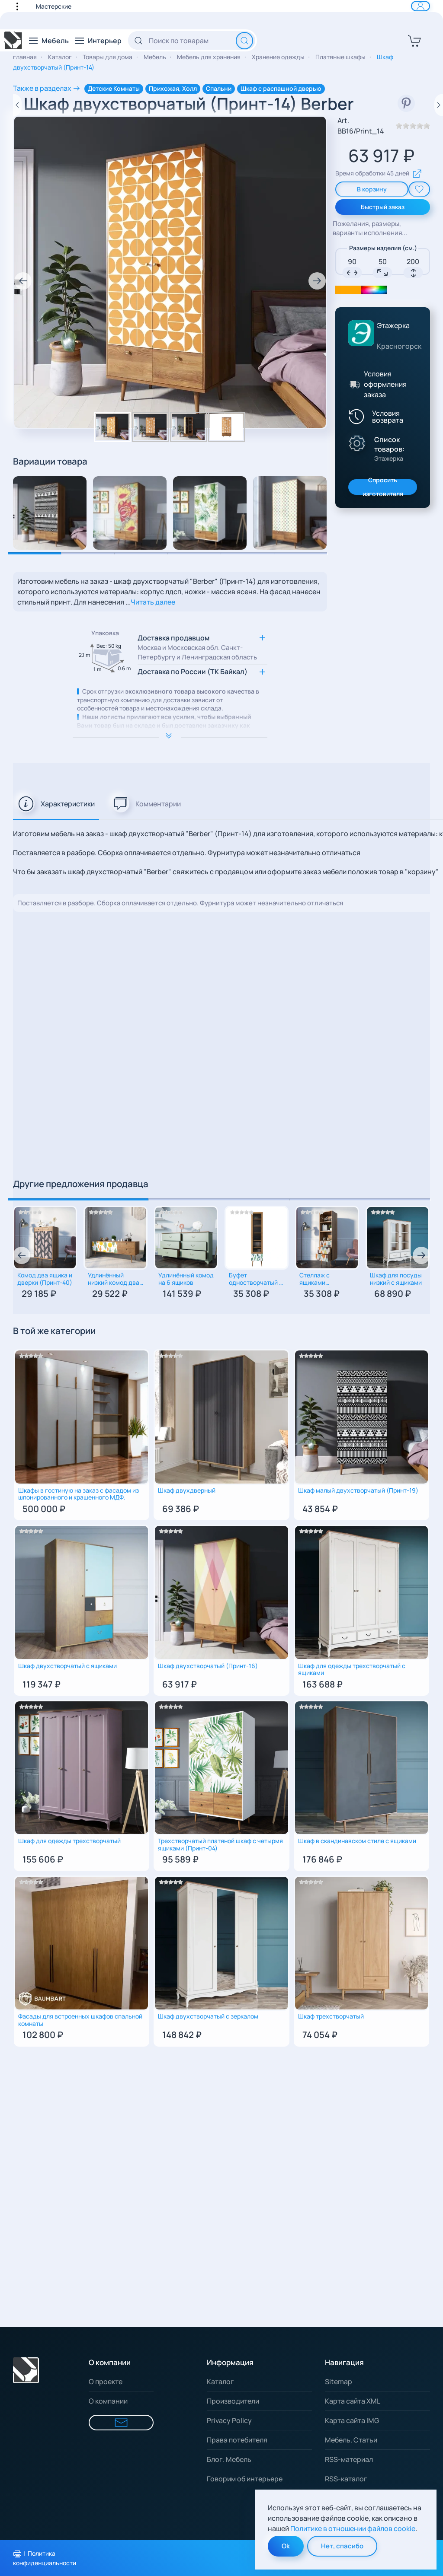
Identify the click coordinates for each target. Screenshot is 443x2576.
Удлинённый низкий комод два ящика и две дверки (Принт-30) (115, 1279)
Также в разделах (42, 88)
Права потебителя (237, 2440)
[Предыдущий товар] (17, 105)
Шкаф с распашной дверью (281, 88)
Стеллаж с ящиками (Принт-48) (315, 1279)
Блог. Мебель (229, 2459)
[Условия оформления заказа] (353, 384)
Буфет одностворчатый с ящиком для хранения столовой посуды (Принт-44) (255, 1279)
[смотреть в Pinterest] (406, 103)
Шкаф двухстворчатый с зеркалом (208, 2016)
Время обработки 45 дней (378, 174)
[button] (21, 6)
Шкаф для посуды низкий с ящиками (396, 1279)
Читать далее (153, 602)
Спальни (218, 88)
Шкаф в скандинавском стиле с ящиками (357, 1841)
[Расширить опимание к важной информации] (170, 736)
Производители (233, 2401)
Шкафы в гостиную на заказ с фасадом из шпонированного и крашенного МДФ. (78, 1494)
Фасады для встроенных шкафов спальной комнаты (80, 2020)
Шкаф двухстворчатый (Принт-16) (208, 1666)
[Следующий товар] (438, 105)
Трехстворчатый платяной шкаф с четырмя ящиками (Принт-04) (220, 1844)
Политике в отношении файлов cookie (352, 2528)
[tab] (56, 804)
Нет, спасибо (342, 2546)
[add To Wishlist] (419, 189)
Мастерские (53, 6)
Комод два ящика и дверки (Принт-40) (44, 1279)
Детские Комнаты (114, 88)
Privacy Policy (229, 2420)
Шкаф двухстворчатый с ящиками (67, 1666)
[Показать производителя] (357, 442)
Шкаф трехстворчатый (331, 2016)
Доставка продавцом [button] (197, 647)
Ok (286, 2546)
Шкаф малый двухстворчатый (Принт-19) (358, 1490)
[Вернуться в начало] (13, 41)
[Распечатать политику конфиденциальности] (17, 2554)
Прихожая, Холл (173, 88)
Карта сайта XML (352, 2401)
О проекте (105, 2381)
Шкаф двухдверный (186, 1490)
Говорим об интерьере (244, 2479)
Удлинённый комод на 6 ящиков (186, 1279)
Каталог (220, 2381)
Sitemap (338, 2381)
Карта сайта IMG (352, 2420)
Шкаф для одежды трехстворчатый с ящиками (351, 1669)
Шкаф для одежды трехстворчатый (69, 1841)
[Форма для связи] (121, 2422)
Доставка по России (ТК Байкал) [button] (192, 671)
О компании (108, 2401)
